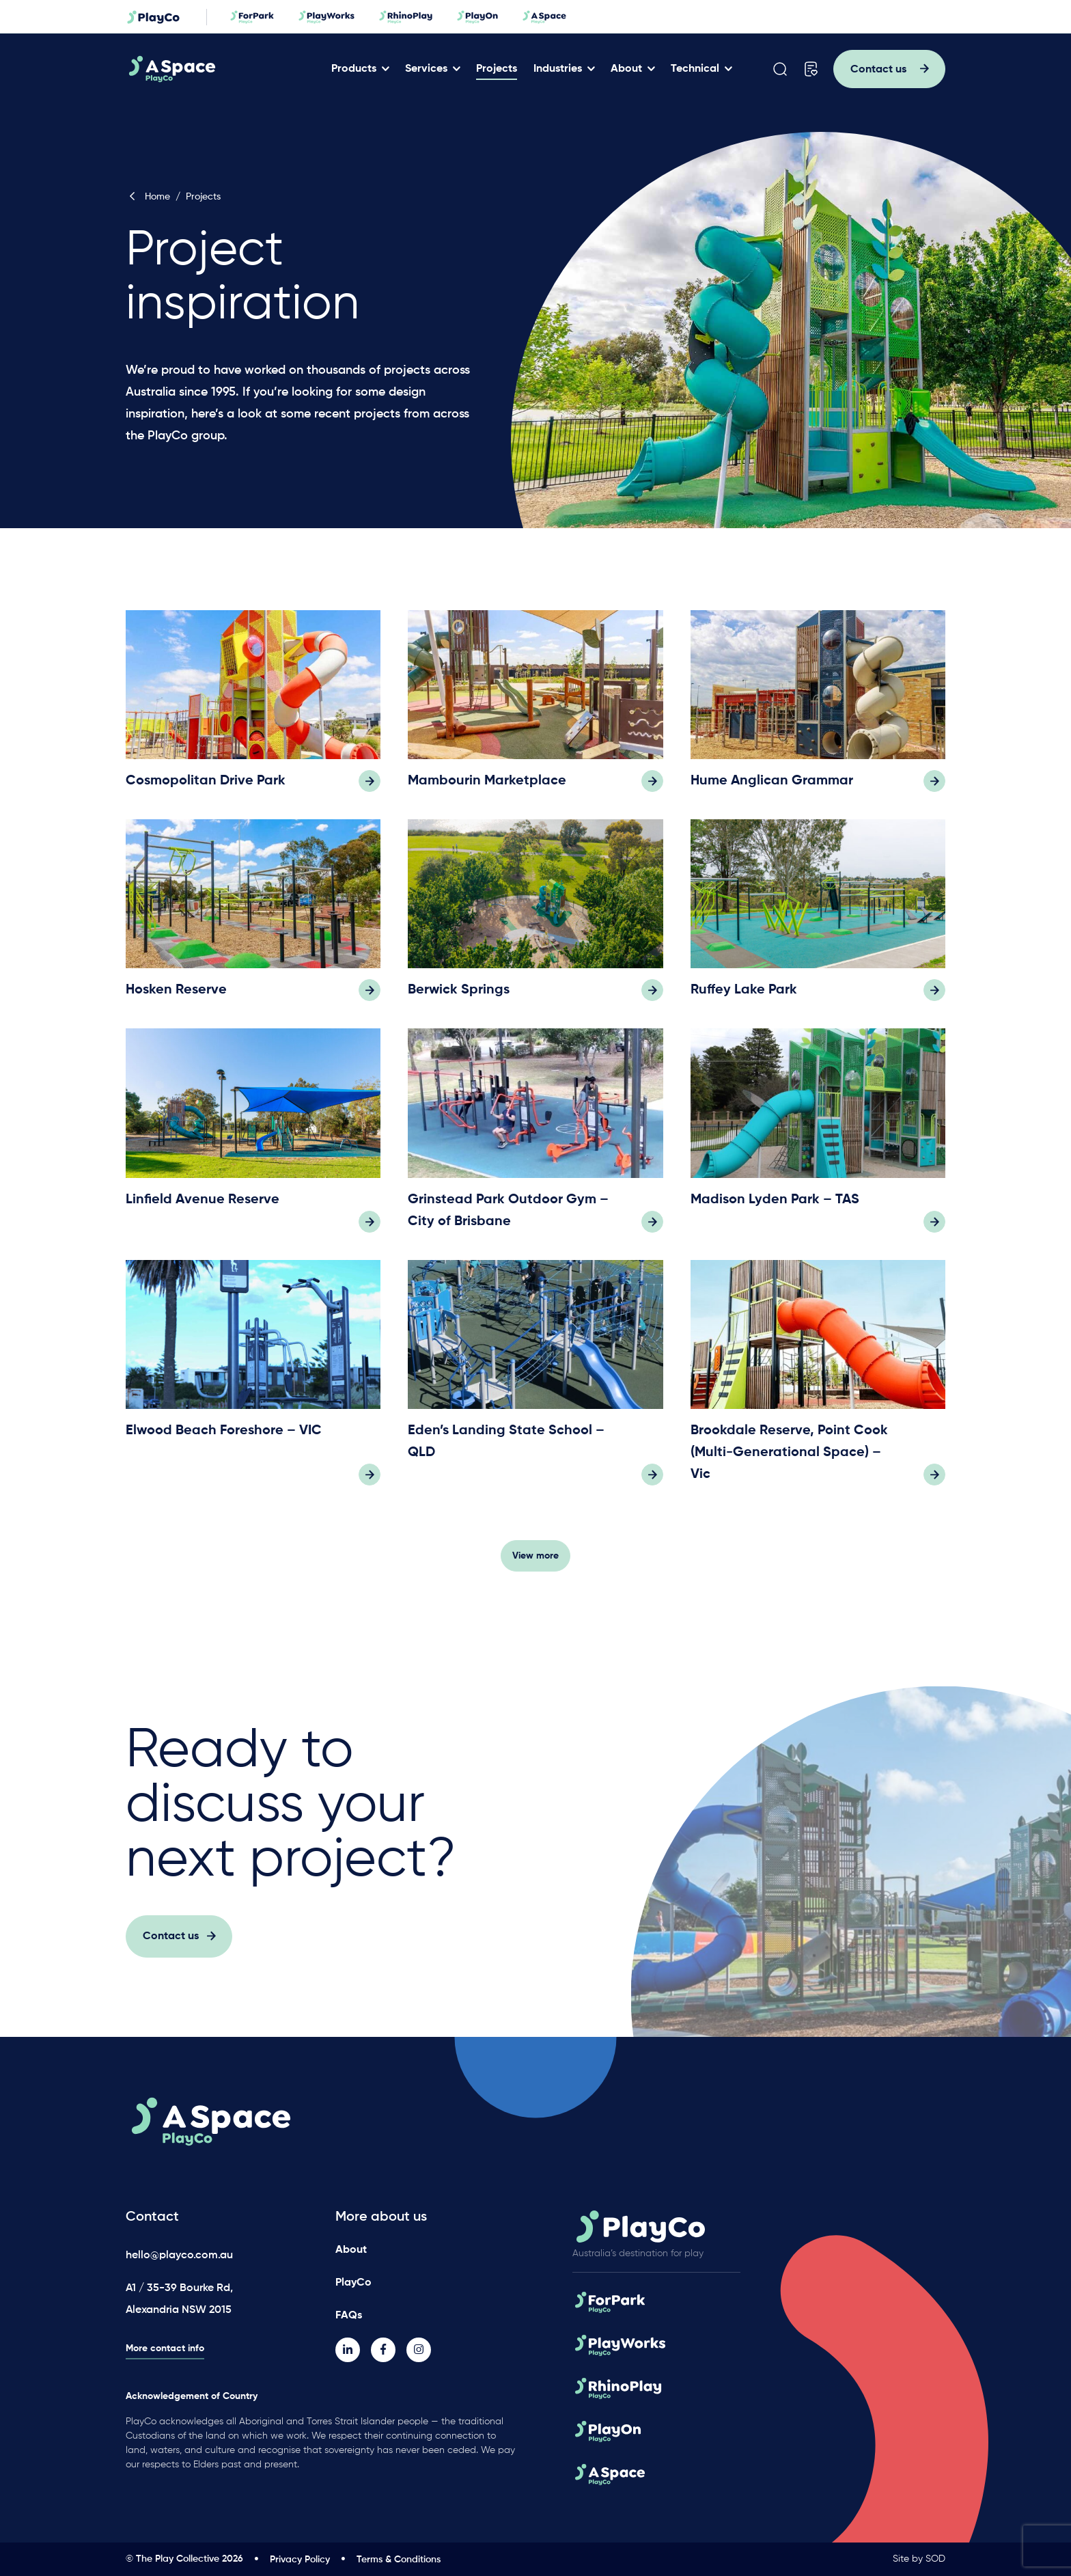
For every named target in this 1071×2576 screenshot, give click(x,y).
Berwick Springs (459, 999)
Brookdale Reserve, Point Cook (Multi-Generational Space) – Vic (789, 1461)
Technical (695, 69)
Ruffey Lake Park (744, 999)
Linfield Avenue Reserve (202, 1208)
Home (148, 197)
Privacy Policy (300, 2559)
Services (426, 69)
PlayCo (353, 2282)
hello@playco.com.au (179, 2255)
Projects (496, 69)
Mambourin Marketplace (487, 790)
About (626, 69)
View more (535, 1564)
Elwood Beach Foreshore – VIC (224, 1439)
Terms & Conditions (399, 2559)
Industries (557, 69)
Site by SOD (919, 2559)
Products (353, 69)
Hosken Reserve (176, 999)
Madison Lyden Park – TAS (775, 1208)
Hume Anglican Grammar (772, 790)
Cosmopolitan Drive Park (206, 790)
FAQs (348, 2315)
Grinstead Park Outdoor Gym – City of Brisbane (508, 1219)
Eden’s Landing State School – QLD (506, 1450)
